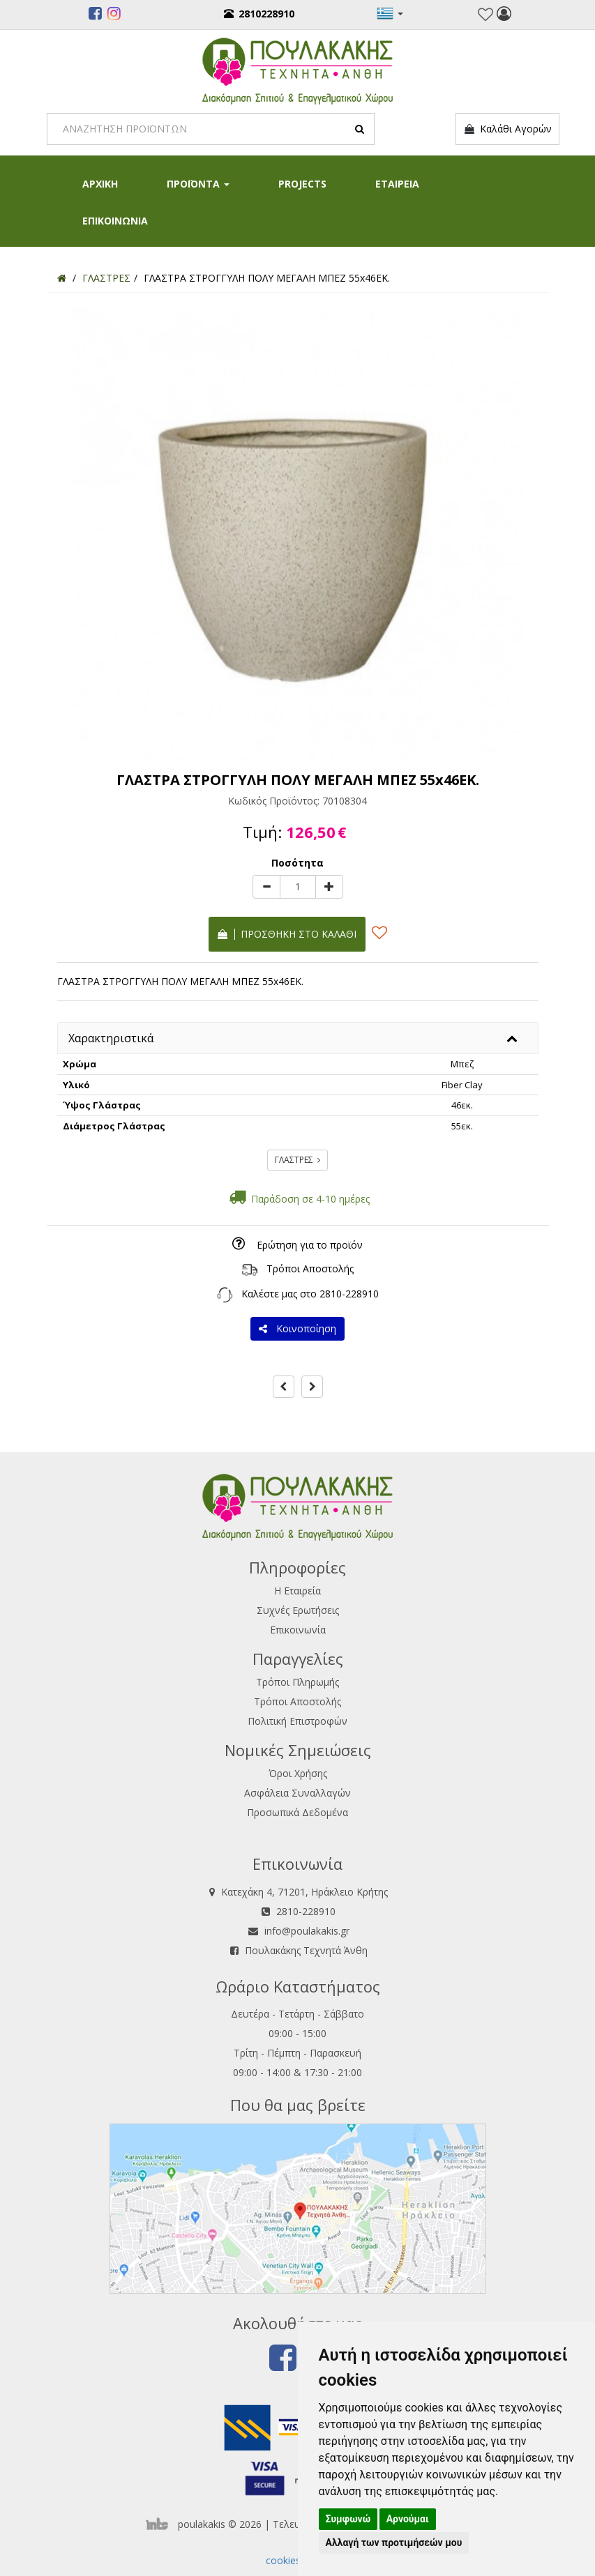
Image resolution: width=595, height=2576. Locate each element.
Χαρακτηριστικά (110, 1038)
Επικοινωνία (298, 1629)
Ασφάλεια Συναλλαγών (297, 1792)
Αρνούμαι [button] (407, 2518)
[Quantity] (298, 887)
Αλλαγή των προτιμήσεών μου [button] (394, 2542)
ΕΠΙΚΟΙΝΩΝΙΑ (115, 220)
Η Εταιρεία (297, 1590)
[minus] (266, 887)
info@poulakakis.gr (306, 1930)
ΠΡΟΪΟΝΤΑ (198, 183)
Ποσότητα (297, 862)
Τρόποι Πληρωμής (297, 1682)
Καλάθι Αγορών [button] (507, 129)
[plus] (329, 887)
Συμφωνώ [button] (348, 2518)
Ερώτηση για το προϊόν (310, 1244)
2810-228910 (349, 1293)
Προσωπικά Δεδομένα (297, 1812)
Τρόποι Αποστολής (310, 1268)
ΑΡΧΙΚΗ (100, 183)
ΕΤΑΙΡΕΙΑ (397, 183)
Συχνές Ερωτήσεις (298, 1610)
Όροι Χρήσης (298, 1773)
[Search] (211, 129)
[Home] (61, 277)
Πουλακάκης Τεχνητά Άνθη (306, 1950)
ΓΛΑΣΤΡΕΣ (297, 1160)
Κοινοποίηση (297, 1328)
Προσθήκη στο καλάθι (287, 933)
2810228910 (259, 13)
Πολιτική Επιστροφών (297, 1721)
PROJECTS (302, 183)
